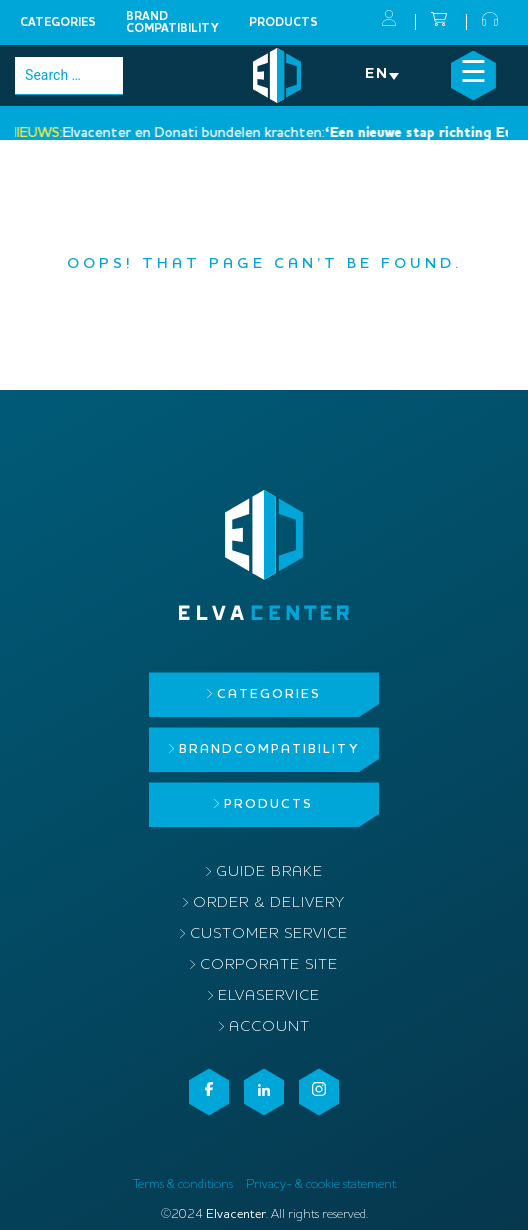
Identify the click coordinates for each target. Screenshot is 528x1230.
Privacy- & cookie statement (321, 1184)
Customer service (269, 934)
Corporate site (269, 965)
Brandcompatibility (172, 23)
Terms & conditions (183, 1184)
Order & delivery (269, 903)
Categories (58, 23)
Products (283, 23)
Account (269, 1027)
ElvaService (269, 996)
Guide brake (269, 872)
